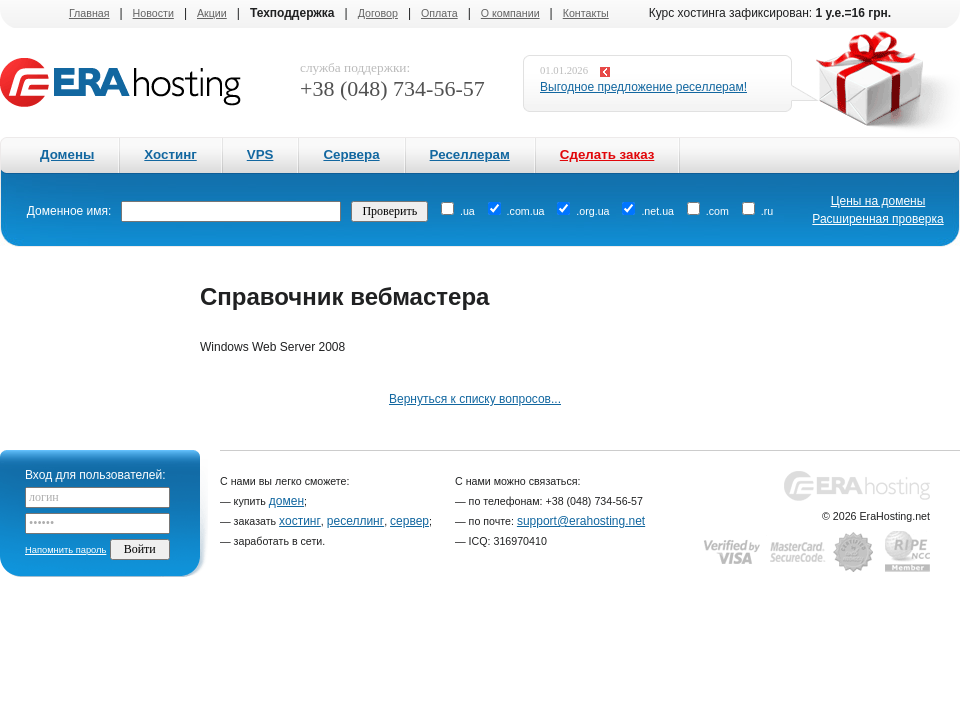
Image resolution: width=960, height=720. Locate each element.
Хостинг (170, 154)
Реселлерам (470, 154)
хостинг (300, 521)
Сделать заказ (607, 154)
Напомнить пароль (65, 550)
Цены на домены (878, 201)
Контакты (586, 13)
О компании (510, 13)
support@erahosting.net (581, 521)
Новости (153, 13)
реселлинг (355, 521)
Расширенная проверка (877, 219)
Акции (212, 13)
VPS (260, 154)
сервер (409, 521)
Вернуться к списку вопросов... (475, 399)
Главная (89, 13)
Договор (378, 13)
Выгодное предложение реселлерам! (643, 87)
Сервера (351, 154)
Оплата (439, 13)
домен (286, 501)
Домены (67, 154)
